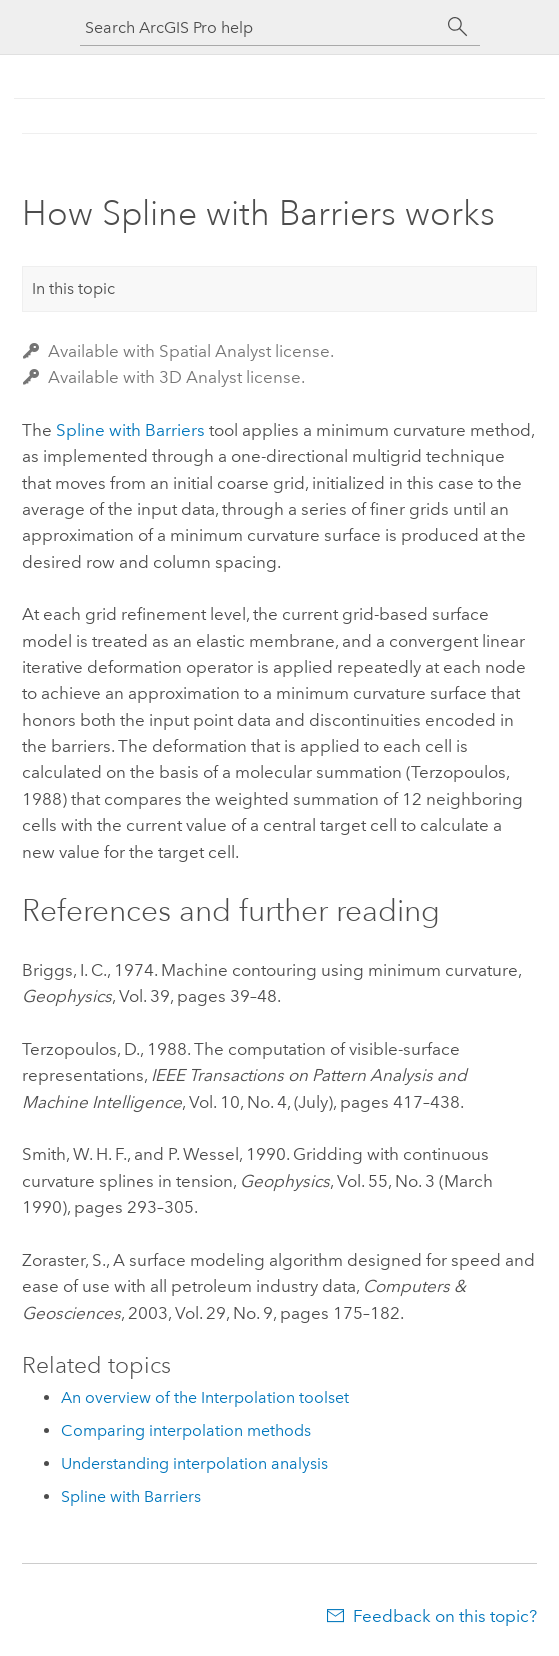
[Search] (458, 27)
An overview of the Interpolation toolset (205, 1397)
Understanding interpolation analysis (194, 1463)
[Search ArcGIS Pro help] (260, 27)
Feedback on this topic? (445, 1616)
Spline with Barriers (130, 430)
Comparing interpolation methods (186, 1430)
